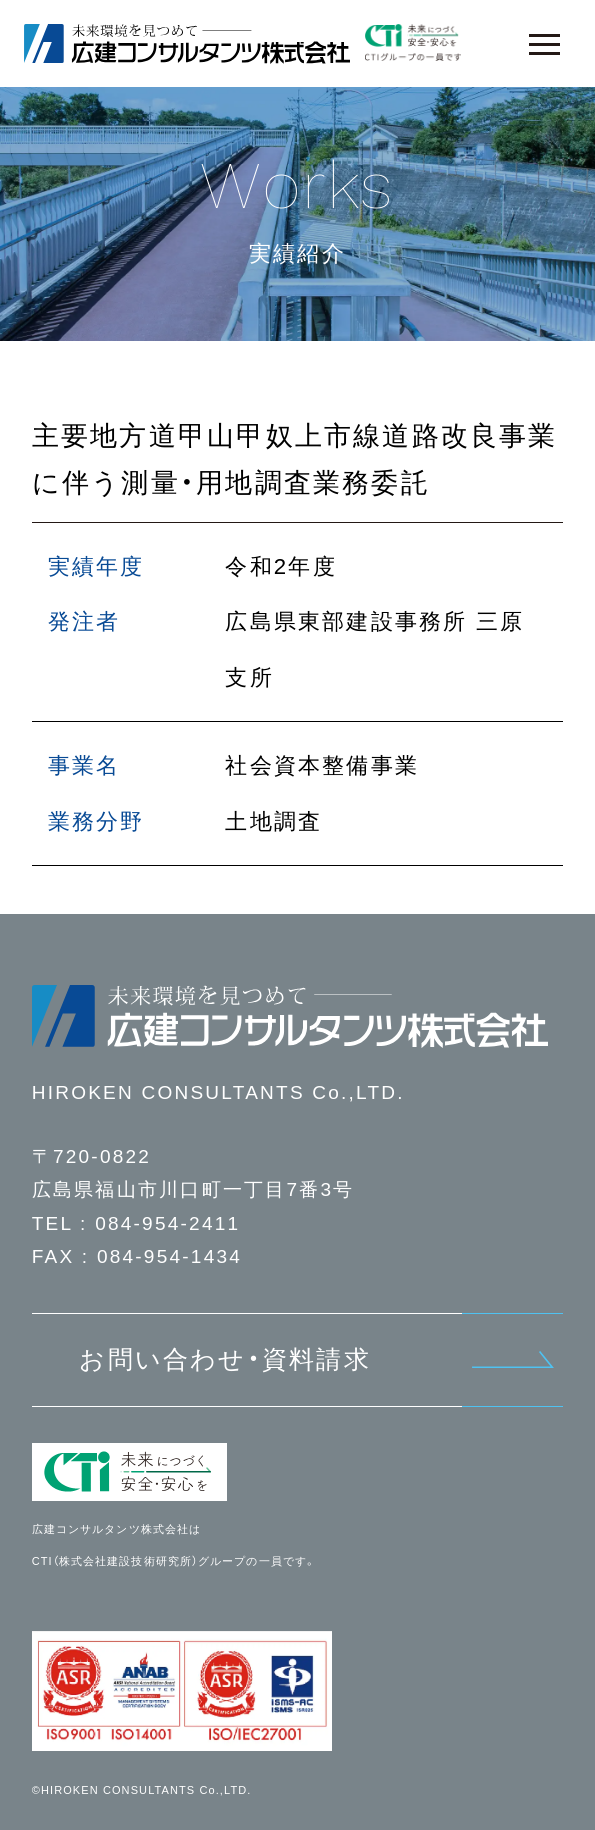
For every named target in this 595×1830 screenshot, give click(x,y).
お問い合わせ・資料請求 (224, 1359)
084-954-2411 (167, 1223)
